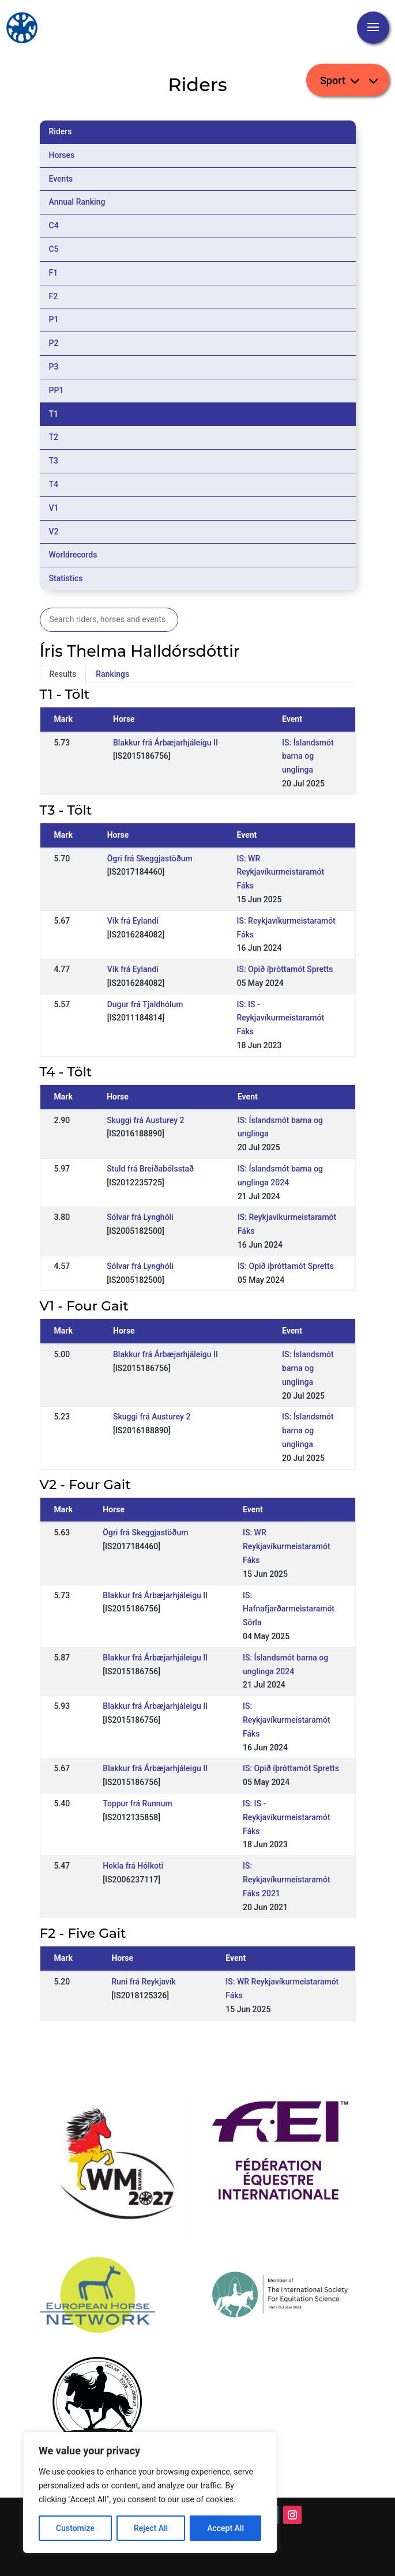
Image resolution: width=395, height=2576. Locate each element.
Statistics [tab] (66, 578)
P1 (54, 319)
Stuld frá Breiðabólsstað (150, 1168)
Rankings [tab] (112, 674)
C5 (54, 249)
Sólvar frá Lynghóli (140, 1217)
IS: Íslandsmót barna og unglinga (308, 756)
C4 (54, 225)
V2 (54, 531)
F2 (53, 296)
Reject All (151, 2528)
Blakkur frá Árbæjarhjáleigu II (165, 742)
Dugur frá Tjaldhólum (145, 1004)
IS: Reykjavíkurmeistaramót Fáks (286, 1719)
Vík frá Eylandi (133, 920)
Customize (75, 2528)
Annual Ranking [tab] (77, 201)
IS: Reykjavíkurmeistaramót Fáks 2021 (286, 1879)
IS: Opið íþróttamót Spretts (284, 969)
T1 (54, 414)
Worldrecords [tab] (73, 554)
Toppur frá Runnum (137, 1803)
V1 (54, 508)
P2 (54, 343)
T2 (54, 437)
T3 (54, 460)
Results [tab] (63, 674)
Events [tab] (61, 178)
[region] (150, 2492)
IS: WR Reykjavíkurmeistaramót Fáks (280, 872)
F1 (53, 272)
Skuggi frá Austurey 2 (145, 1120)
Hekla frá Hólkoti (133, 1865)
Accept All (225, 2528)
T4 (54, 484)
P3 (54, 366)
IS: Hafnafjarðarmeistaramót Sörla (288, 1609)
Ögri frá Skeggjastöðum (150, 858)
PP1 (56, 390)
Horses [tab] (62, 155)
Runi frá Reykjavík (143, 1981)
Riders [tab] (60, 131)
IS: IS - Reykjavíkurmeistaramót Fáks (280, 1018)
